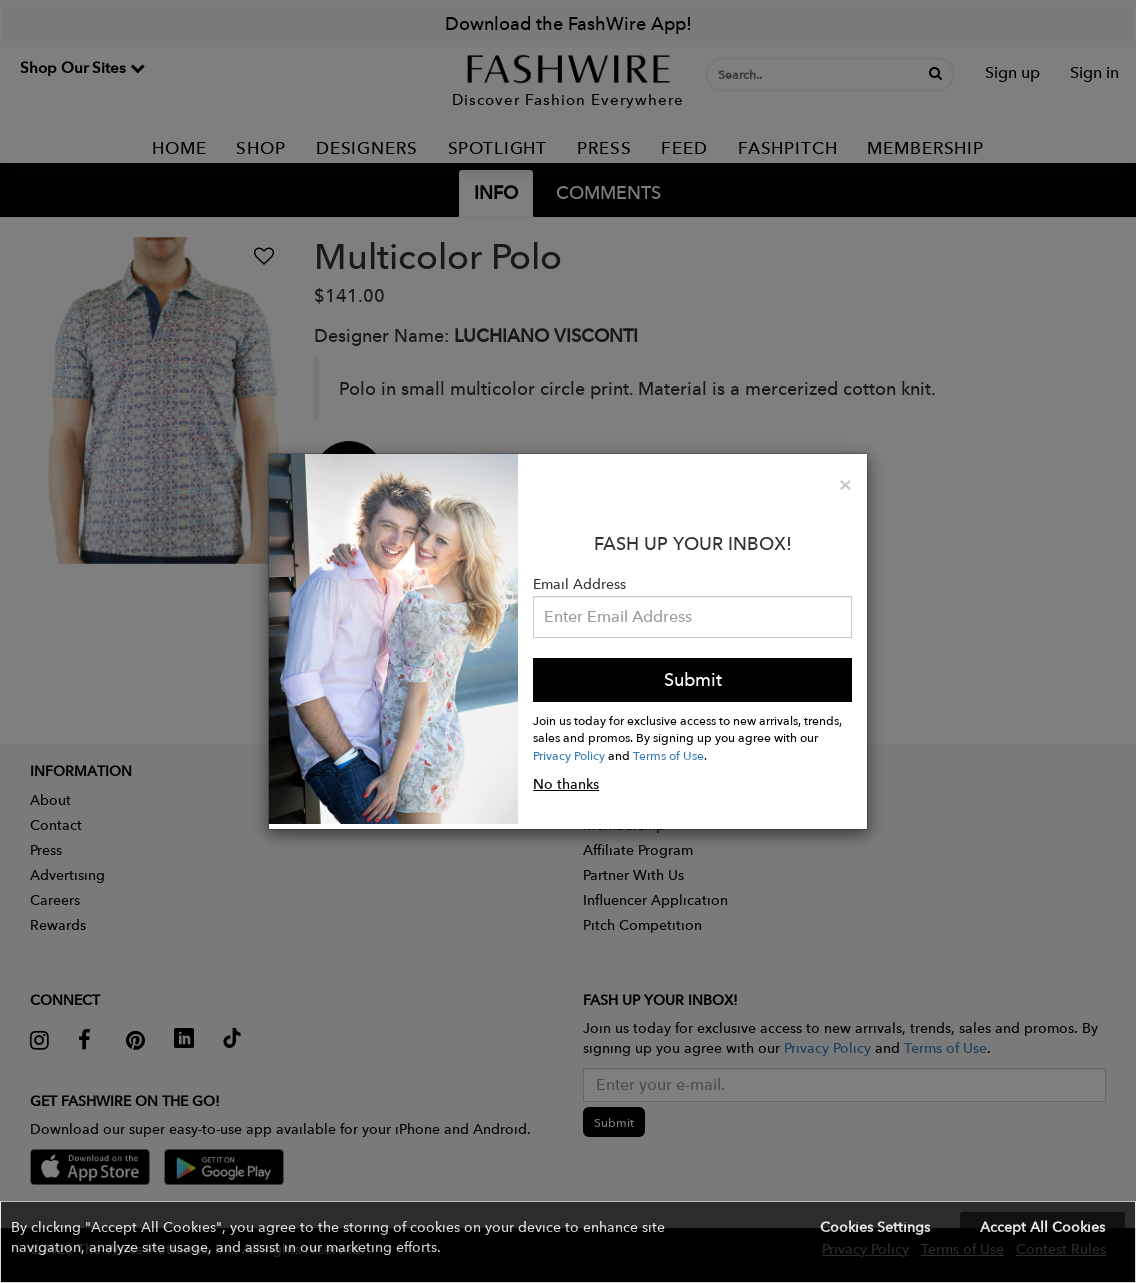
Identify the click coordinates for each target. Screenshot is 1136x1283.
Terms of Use (668, 755)
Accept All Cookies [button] (1042, 1227)
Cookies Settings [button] (875, 1227)
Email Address (579, 584)
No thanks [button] (566, 784)
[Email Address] (692, 617)
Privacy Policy (569, 755)
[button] (568, 1242)
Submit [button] (693, 679)
